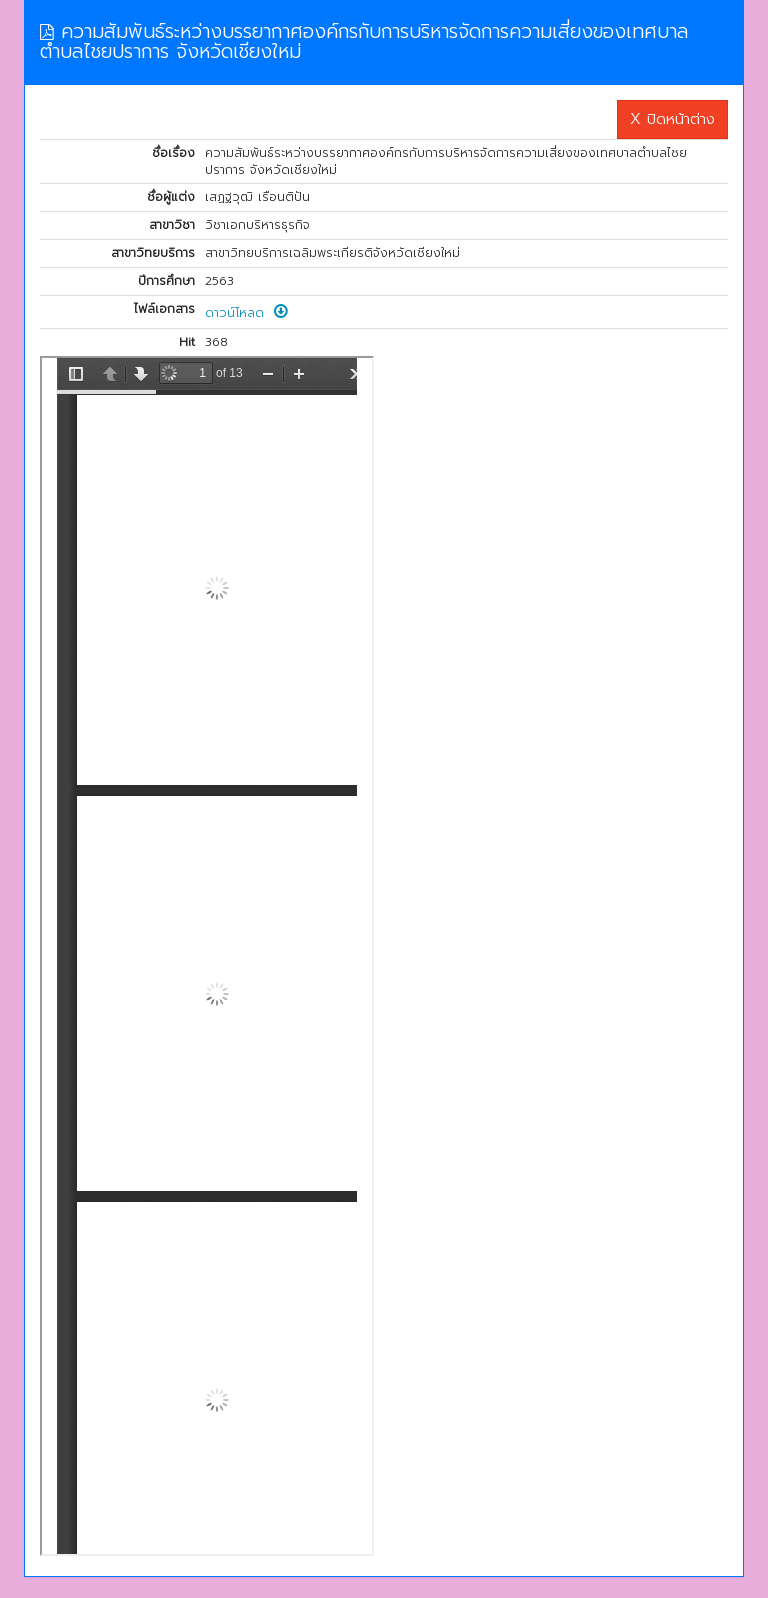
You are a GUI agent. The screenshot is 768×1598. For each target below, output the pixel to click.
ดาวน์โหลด (246, 313)
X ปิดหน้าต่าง (672, 119)
